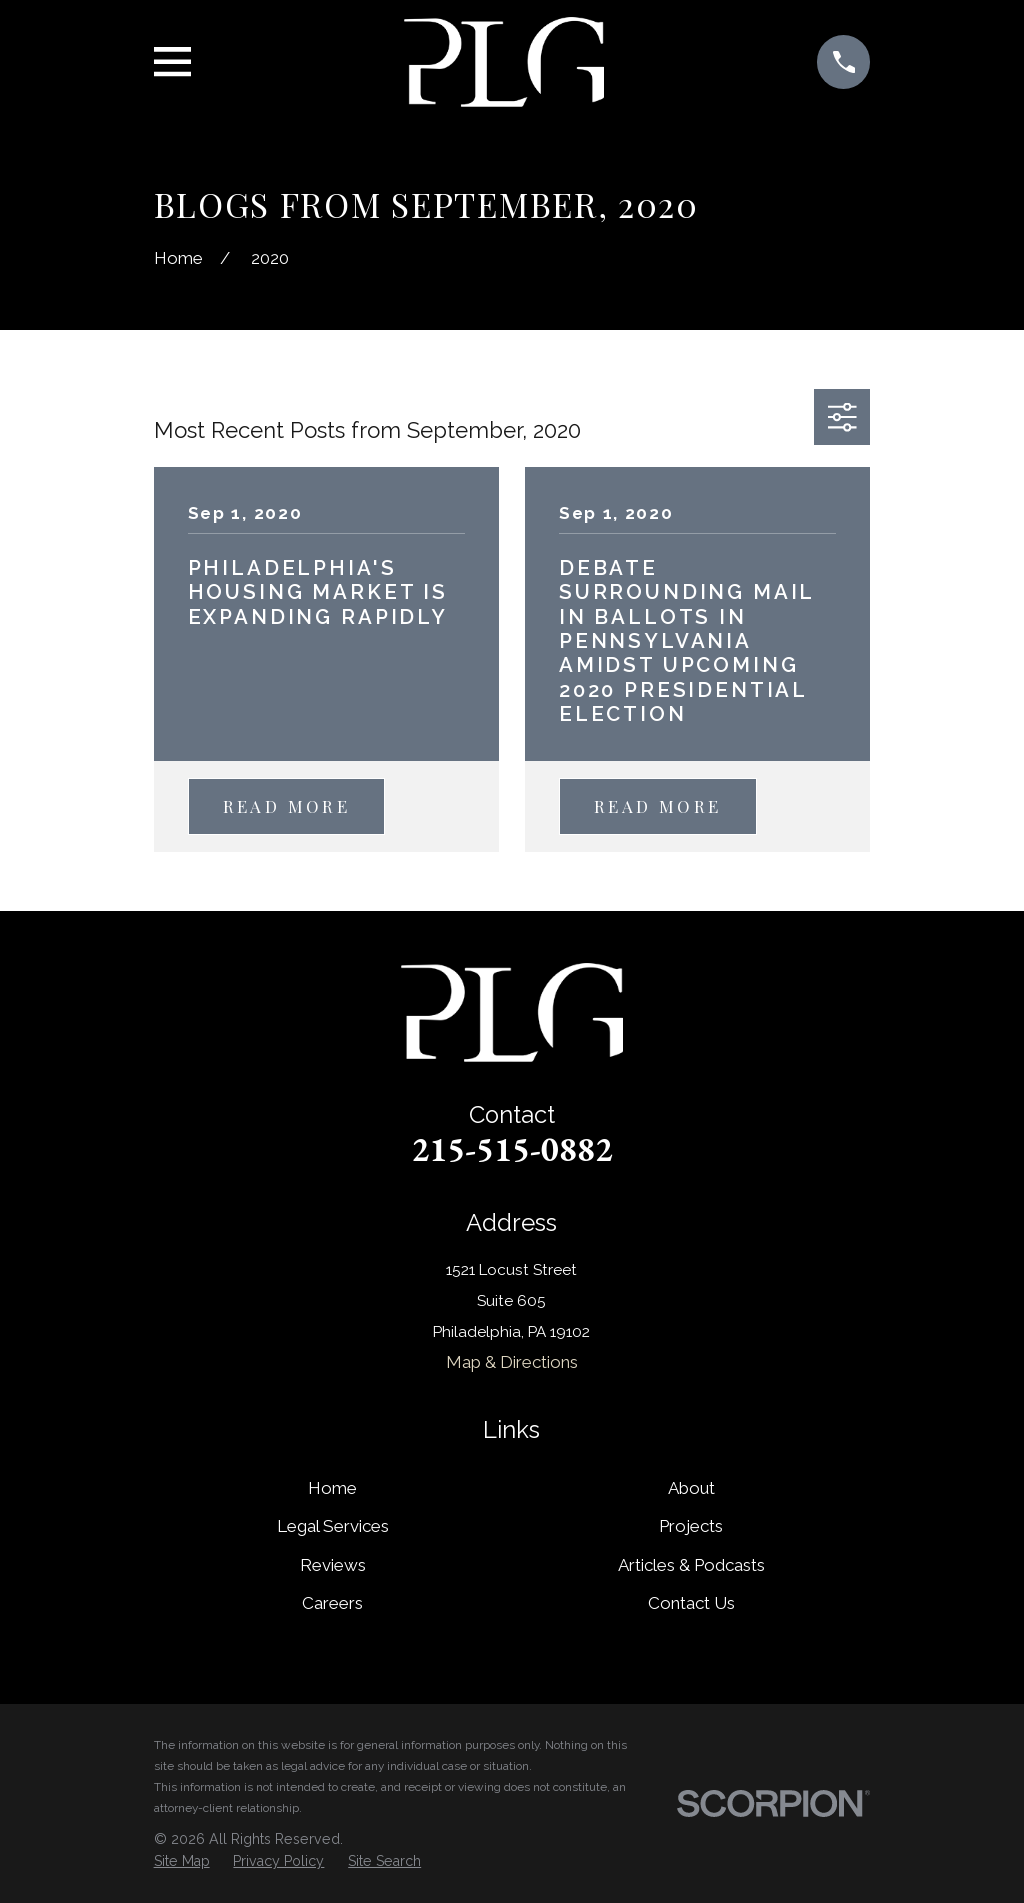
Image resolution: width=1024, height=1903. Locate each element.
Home (332, 1488)
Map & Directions (512, 1362)
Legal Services (333, 1526)
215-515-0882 (511, 1149)
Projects (691, 1526)
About (691, 1488)
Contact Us (691, 1603)
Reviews (333, 1565)
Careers (332, 1603)
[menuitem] (182, 1862)
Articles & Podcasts (691, 1565)
